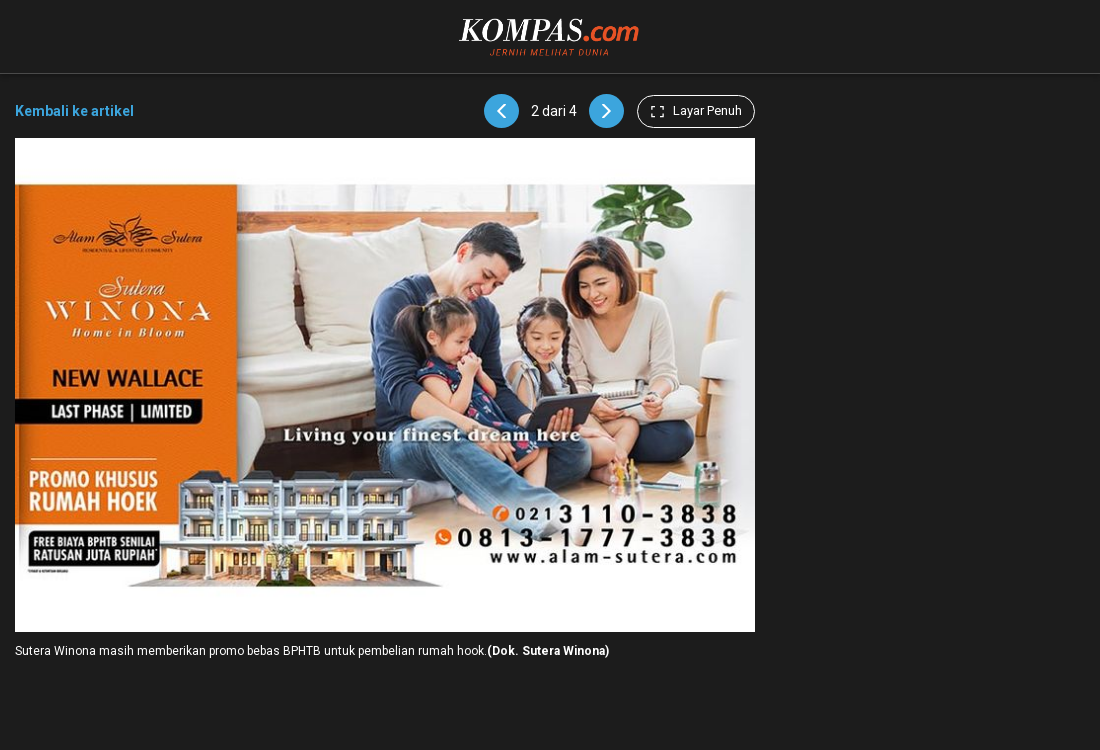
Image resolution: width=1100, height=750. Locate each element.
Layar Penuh (696, 111)
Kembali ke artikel (74, 111)
